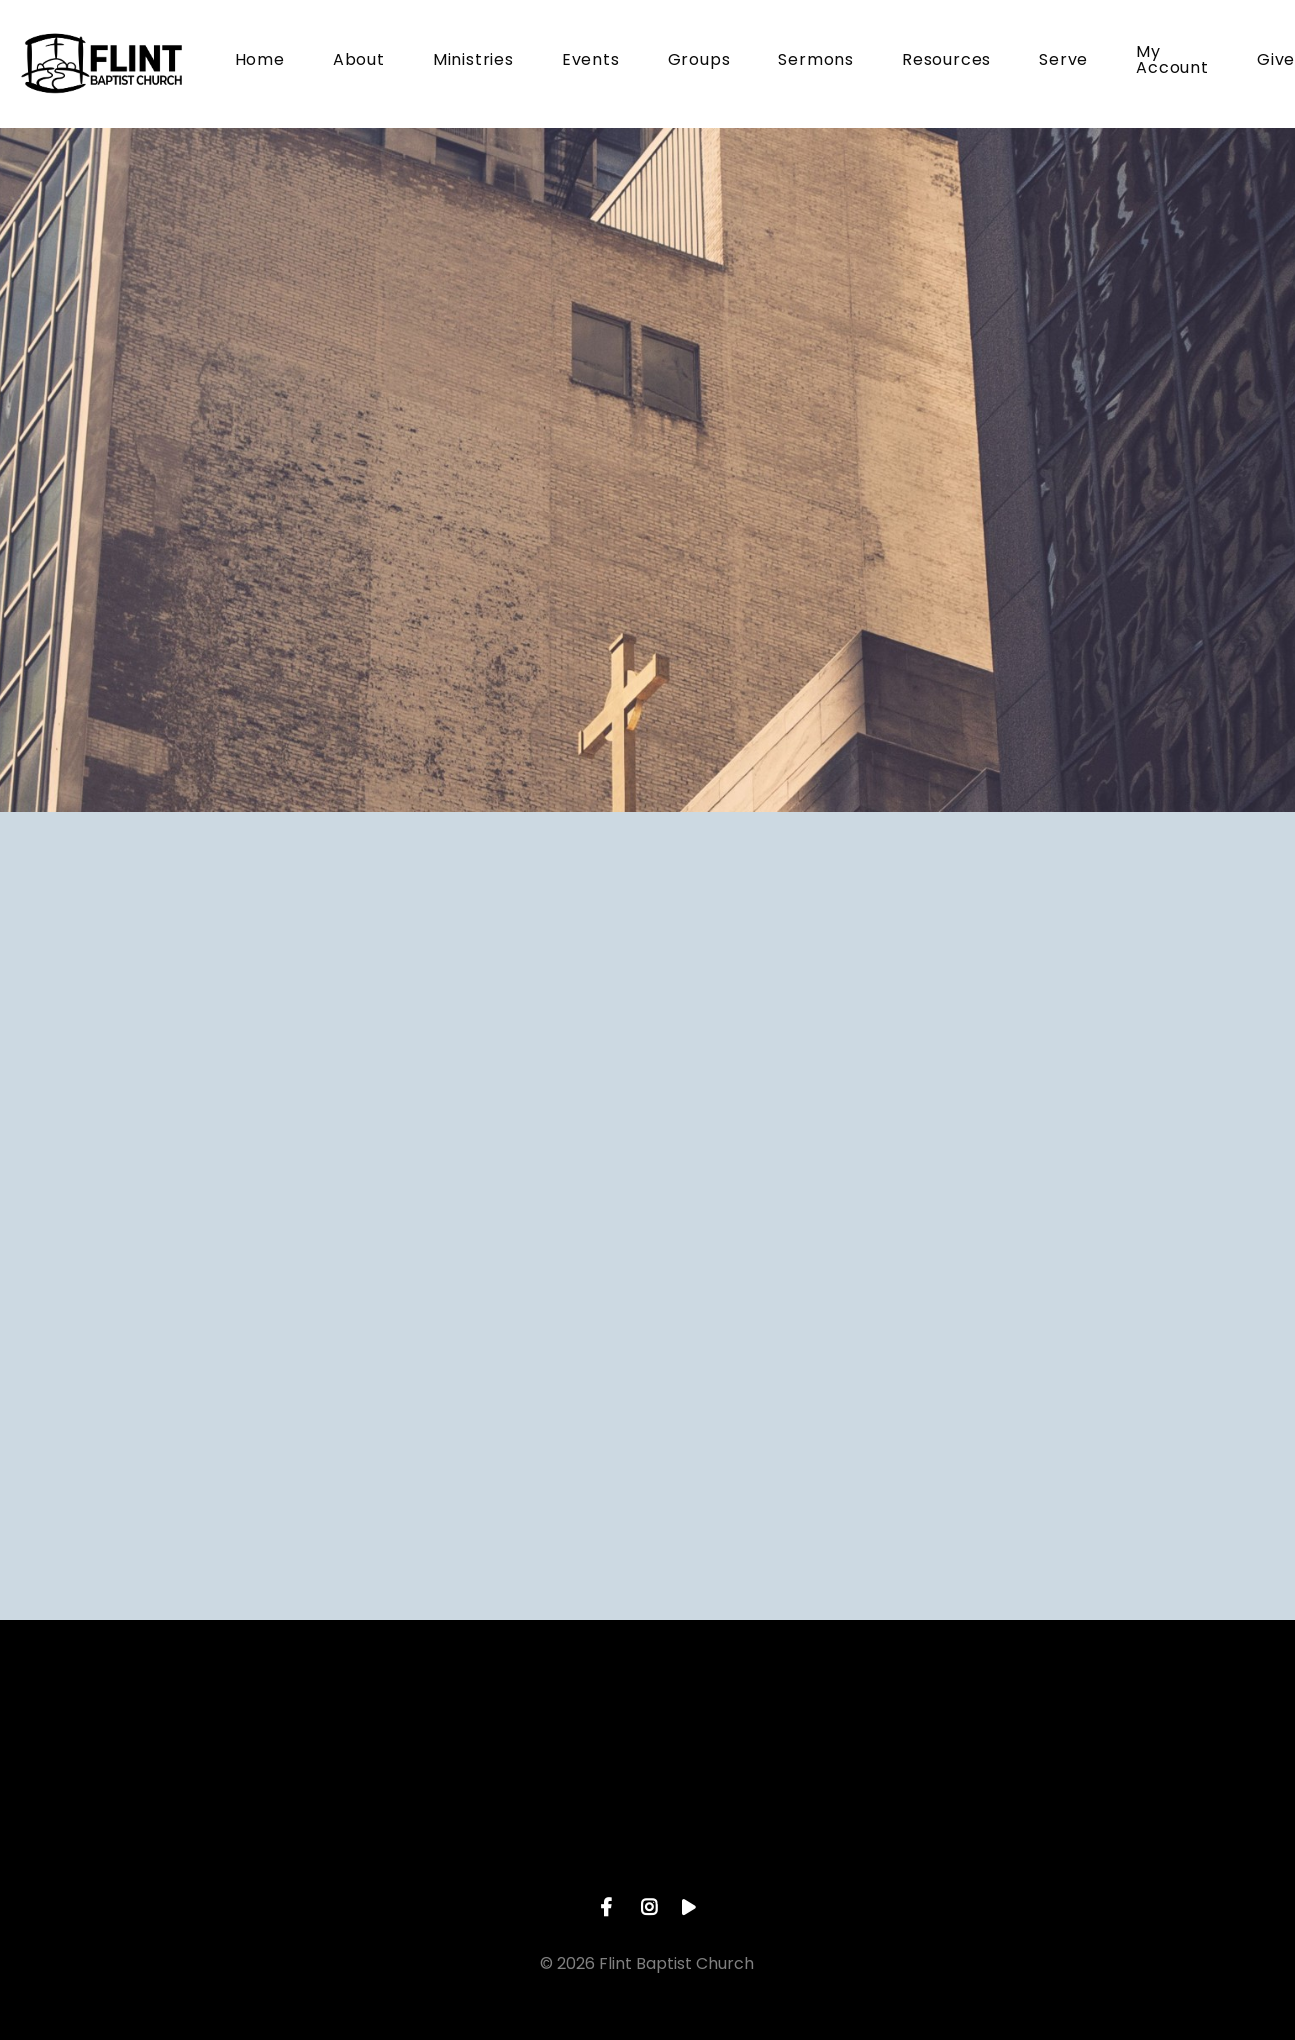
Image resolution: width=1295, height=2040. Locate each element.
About (359, 61)
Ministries (473, 61)
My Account (1172, 61)
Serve (1063, 61)
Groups (699, 61)
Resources (946, 61)
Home (260, 61)
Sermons (816, 61)
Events (591, 61)
